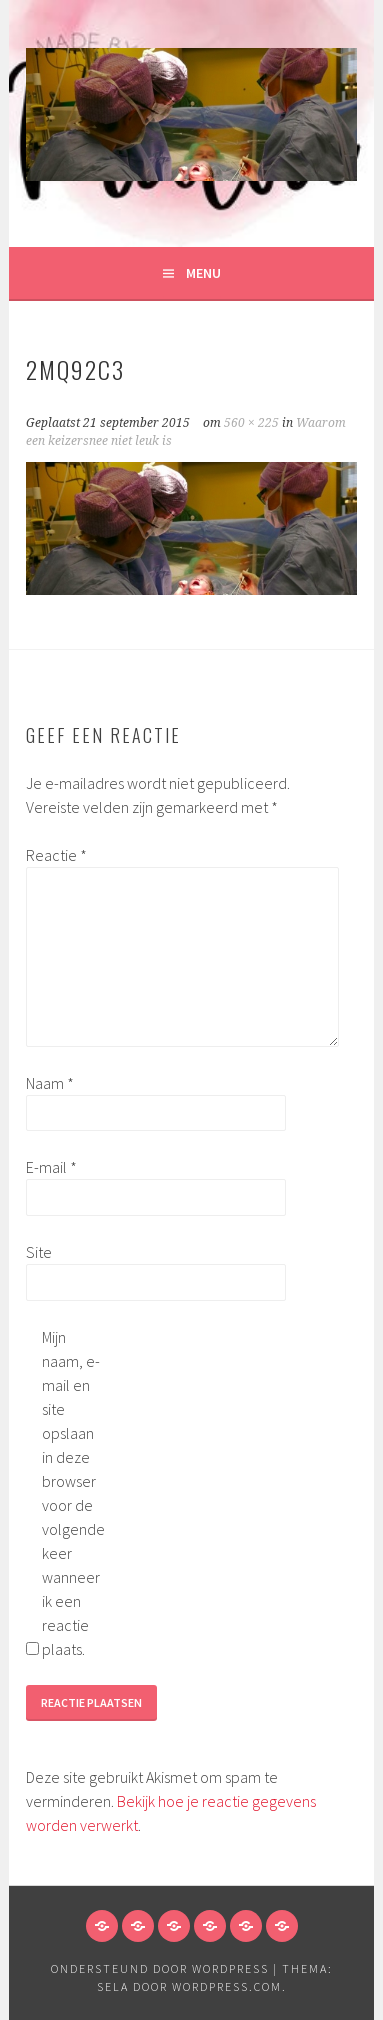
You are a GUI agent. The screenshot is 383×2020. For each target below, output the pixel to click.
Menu (203, 273)
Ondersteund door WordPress (160, 1968)
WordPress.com (227, 1986)
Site (39, 1252)
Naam (50, 1083)
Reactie (56, 855)
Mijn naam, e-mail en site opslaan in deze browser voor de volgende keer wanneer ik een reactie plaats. (73, 1493)
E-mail (51, 1167)
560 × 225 (251, 423)
